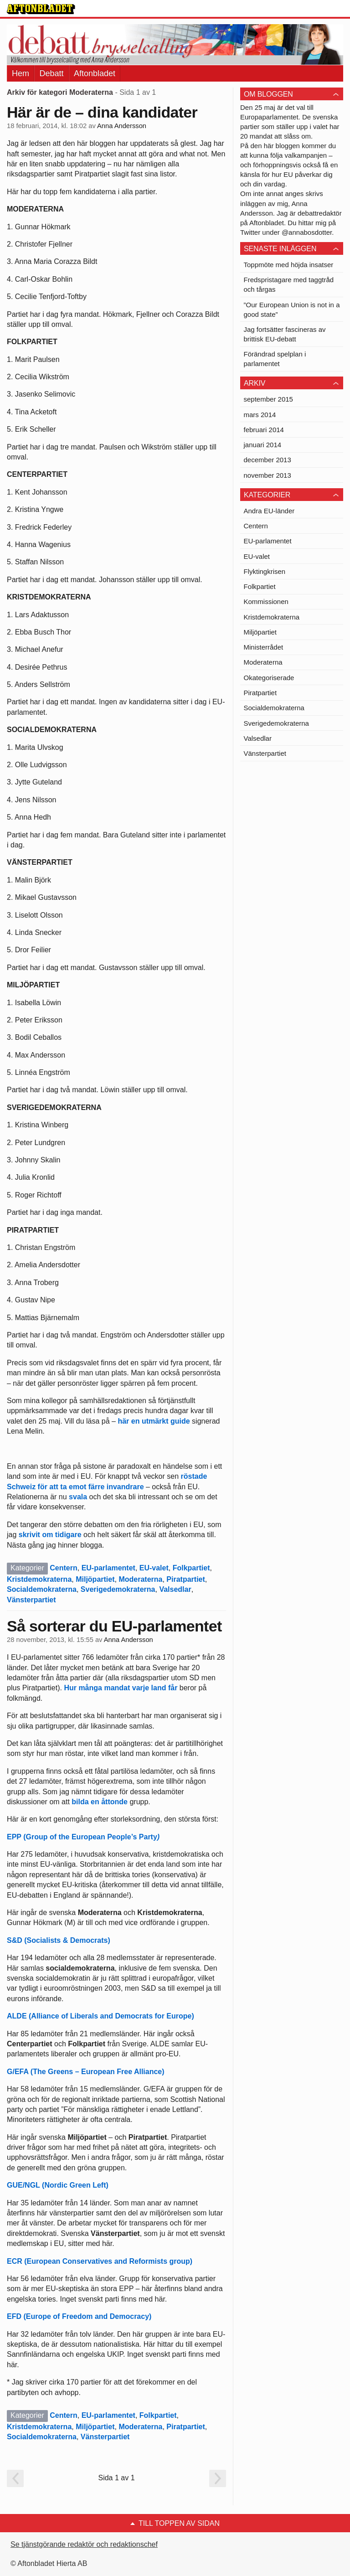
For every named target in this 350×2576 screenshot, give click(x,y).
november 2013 (267, 475)
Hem (20, 73)
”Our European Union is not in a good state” (292, 309)
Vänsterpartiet (31, 1600)
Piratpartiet (185, 1579)
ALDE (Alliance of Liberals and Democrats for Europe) (100, 2016)
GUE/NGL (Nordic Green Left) (57, 2185)
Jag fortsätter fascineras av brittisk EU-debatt (285, 334)
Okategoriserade (269, 677)
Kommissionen (266, 601)
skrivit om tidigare (50, 1534)
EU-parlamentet (108, 1568)
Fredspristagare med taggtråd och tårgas (289, 284)
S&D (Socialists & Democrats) (58, 1940)
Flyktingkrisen (265, 571)
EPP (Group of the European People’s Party (83, 1837)
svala (78, 1497)
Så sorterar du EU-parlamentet (114, 1626)
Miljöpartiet (95, 1579)
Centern (63, 1568)
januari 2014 (263, 445)
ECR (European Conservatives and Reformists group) (99, 2261)
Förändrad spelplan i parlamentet (275, 358)
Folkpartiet (191, 1568)
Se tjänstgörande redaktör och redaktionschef (84, 2544)
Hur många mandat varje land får (121, 1688)
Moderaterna (140, 1579)
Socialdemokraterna (42, 1589)
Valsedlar (175, 1589)
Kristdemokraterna (39, 1579)
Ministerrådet (263, 647)
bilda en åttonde (100, 1802)
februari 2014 (264, 430)
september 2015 (268, 399)
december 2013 (267, 460)
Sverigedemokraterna (118, 1589)
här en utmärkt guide (154, 1421)
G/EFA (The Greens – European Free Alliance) (86, 2071)
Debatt (51, 73)
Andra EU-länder (269, 511)
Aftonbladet (94, 73)
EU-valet (154, 1568)
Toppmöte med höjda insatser (289, 264)
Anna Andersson (121, 125)
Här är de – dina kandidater (102, 112)
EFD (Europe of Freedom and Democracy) (79, 2316)
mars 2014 (260, 414)
